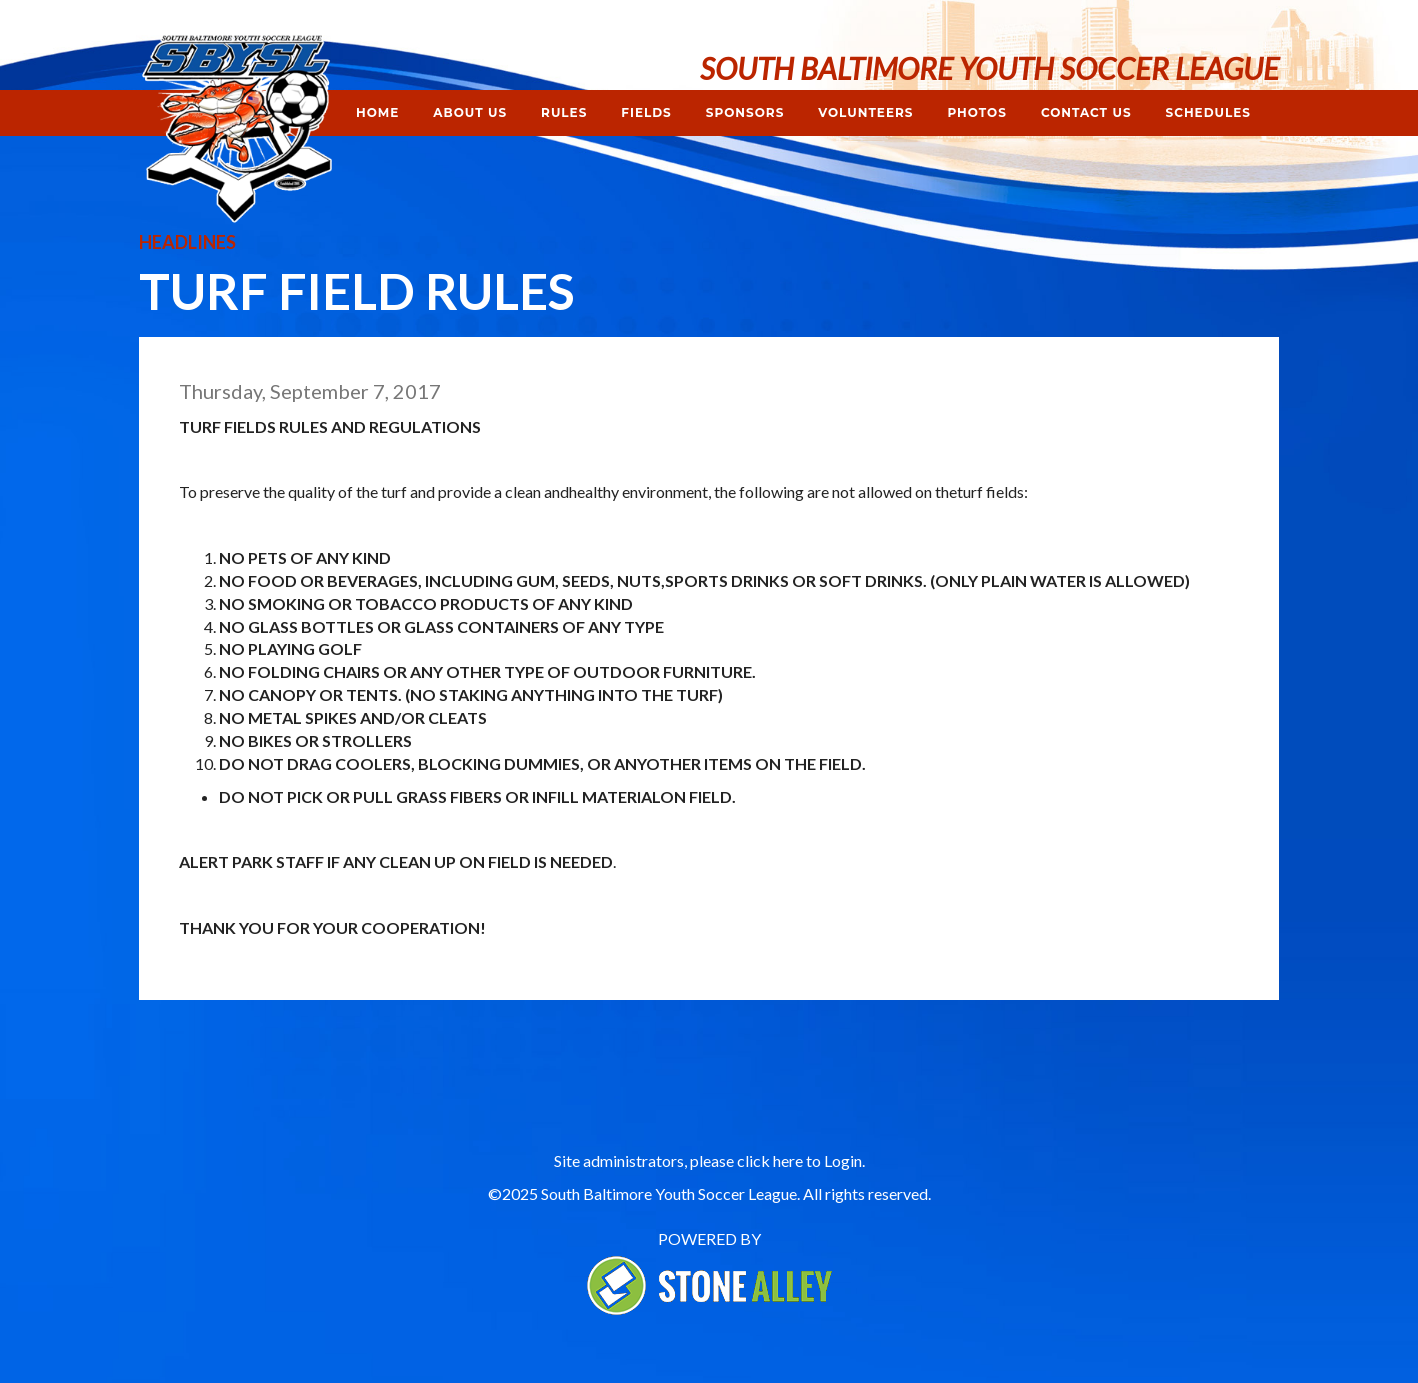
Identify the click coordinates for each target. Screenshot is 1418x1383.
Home (377, 112)
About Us (470, 112)
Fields (646, 112)
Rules (564, 112)
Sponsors (745, 112)
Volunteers (865, 112)
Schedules (1208, 112)
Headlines (187, 242)
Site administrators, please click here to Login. (709, 1160)
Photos (976, 112)
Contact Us (1086, 112)
